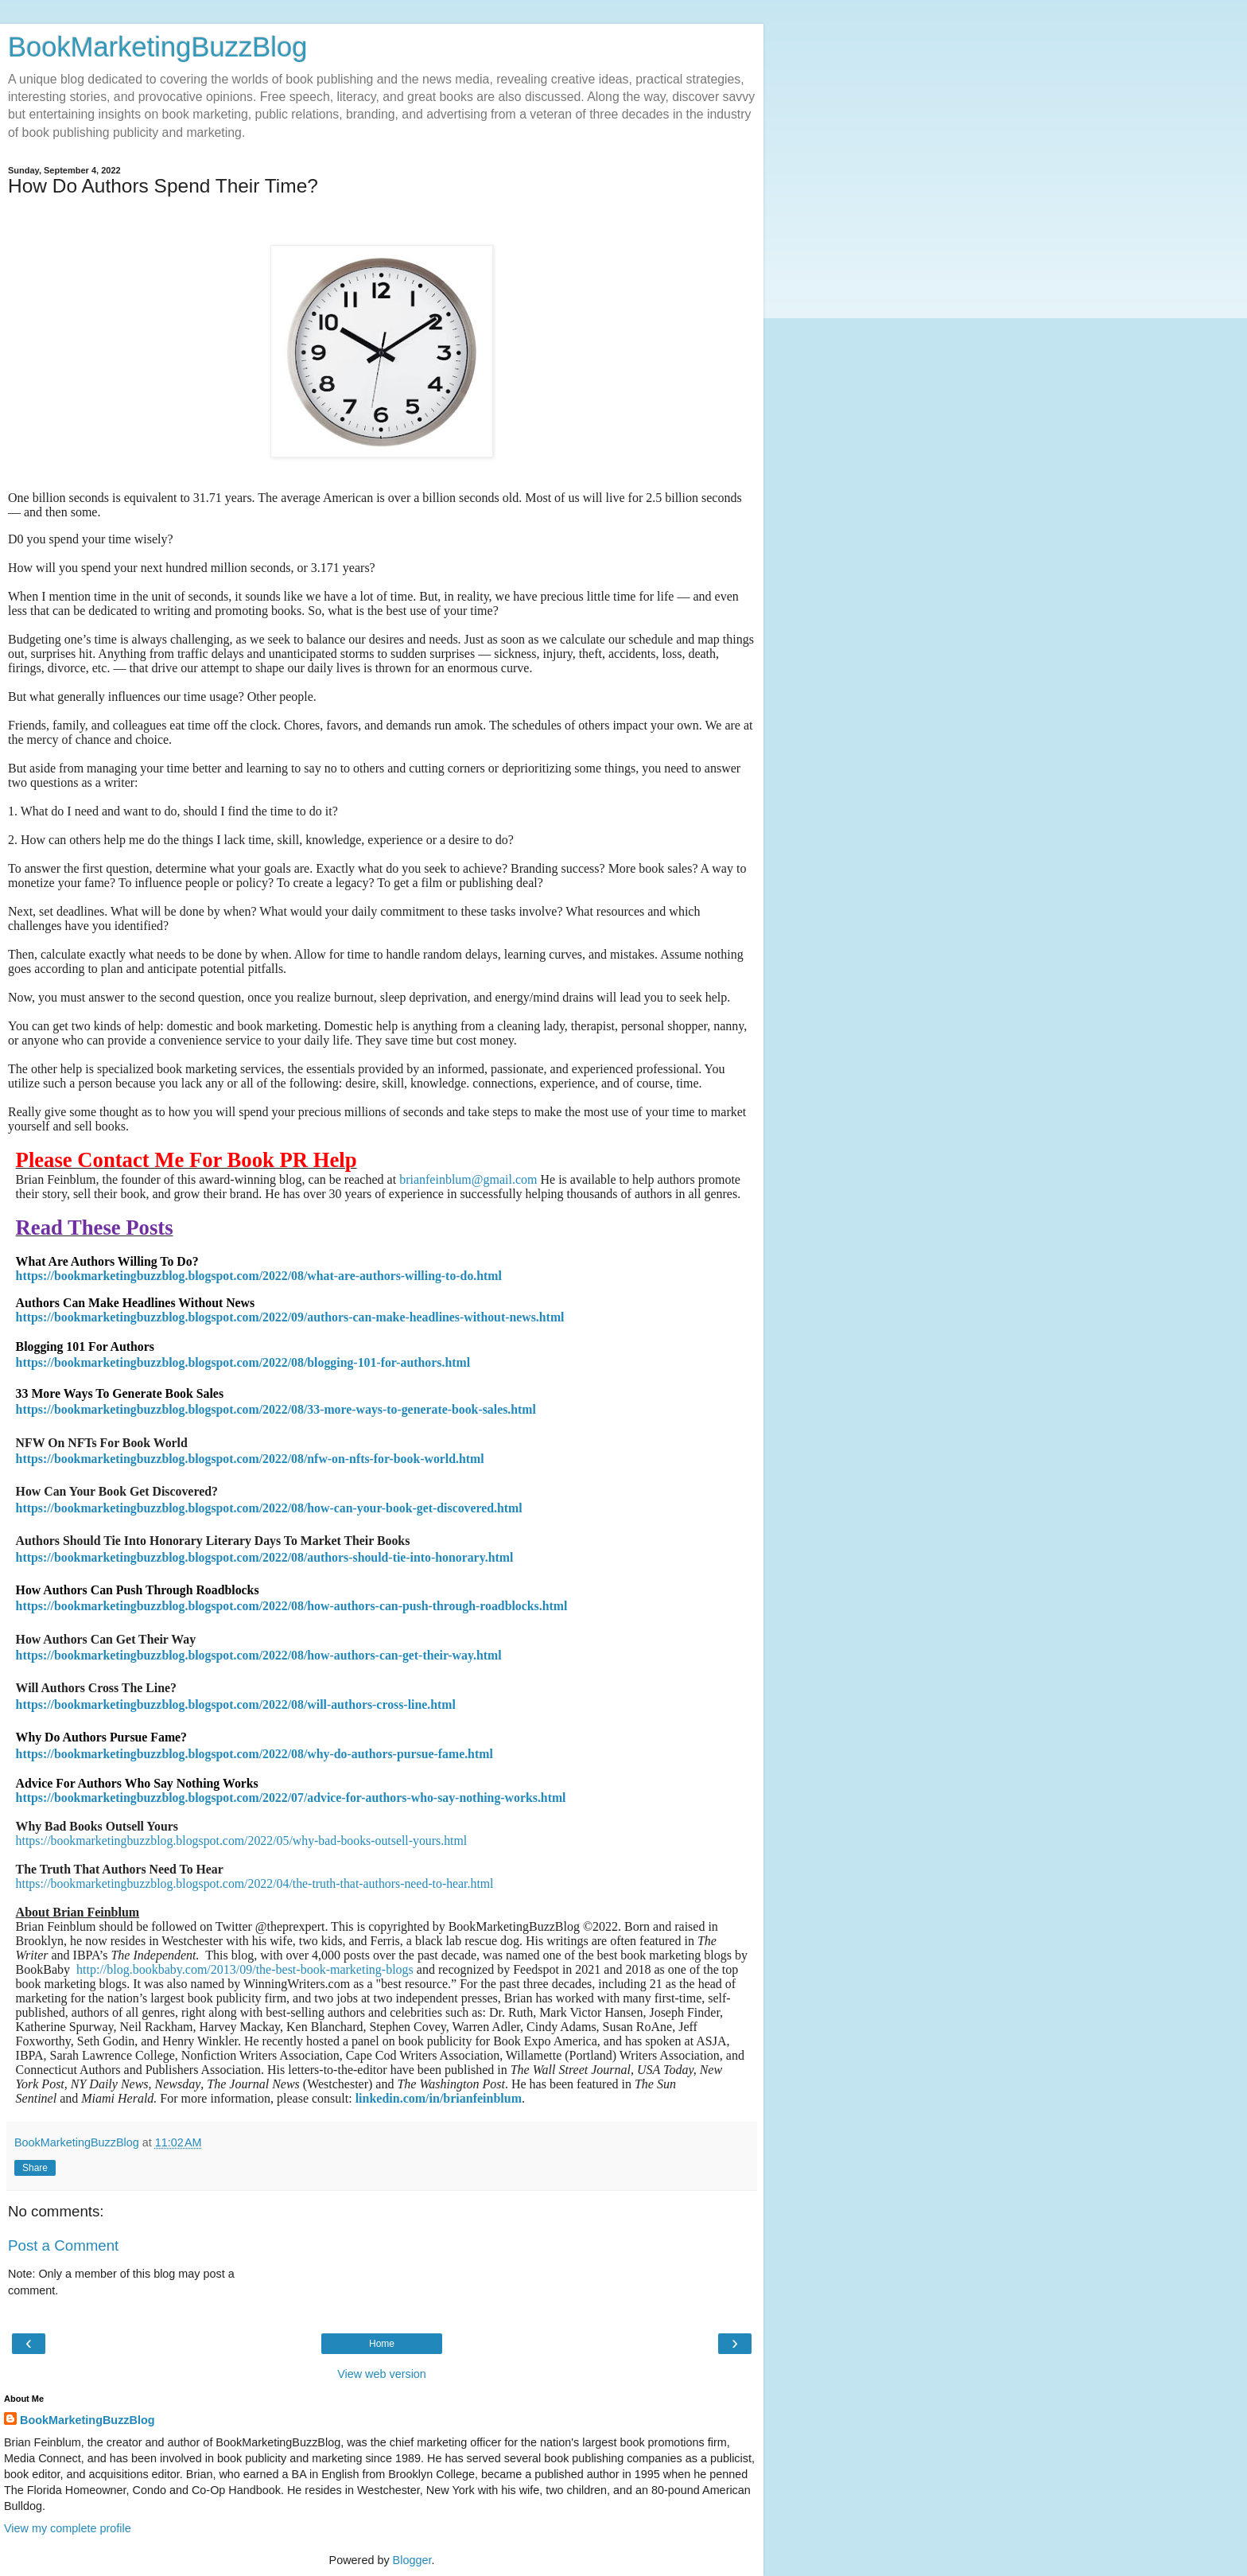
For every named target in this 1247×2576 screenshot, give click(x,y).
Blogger (412, 2560)
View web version (381, 2374)
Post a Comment (63, 2245)
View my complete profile (67, 2528)
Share (35, 2167)
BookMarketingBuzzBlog (157, 47)
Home (381, 2343)
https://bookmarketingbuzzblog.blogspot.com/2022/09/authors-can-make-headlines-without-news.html (290, 1317)
